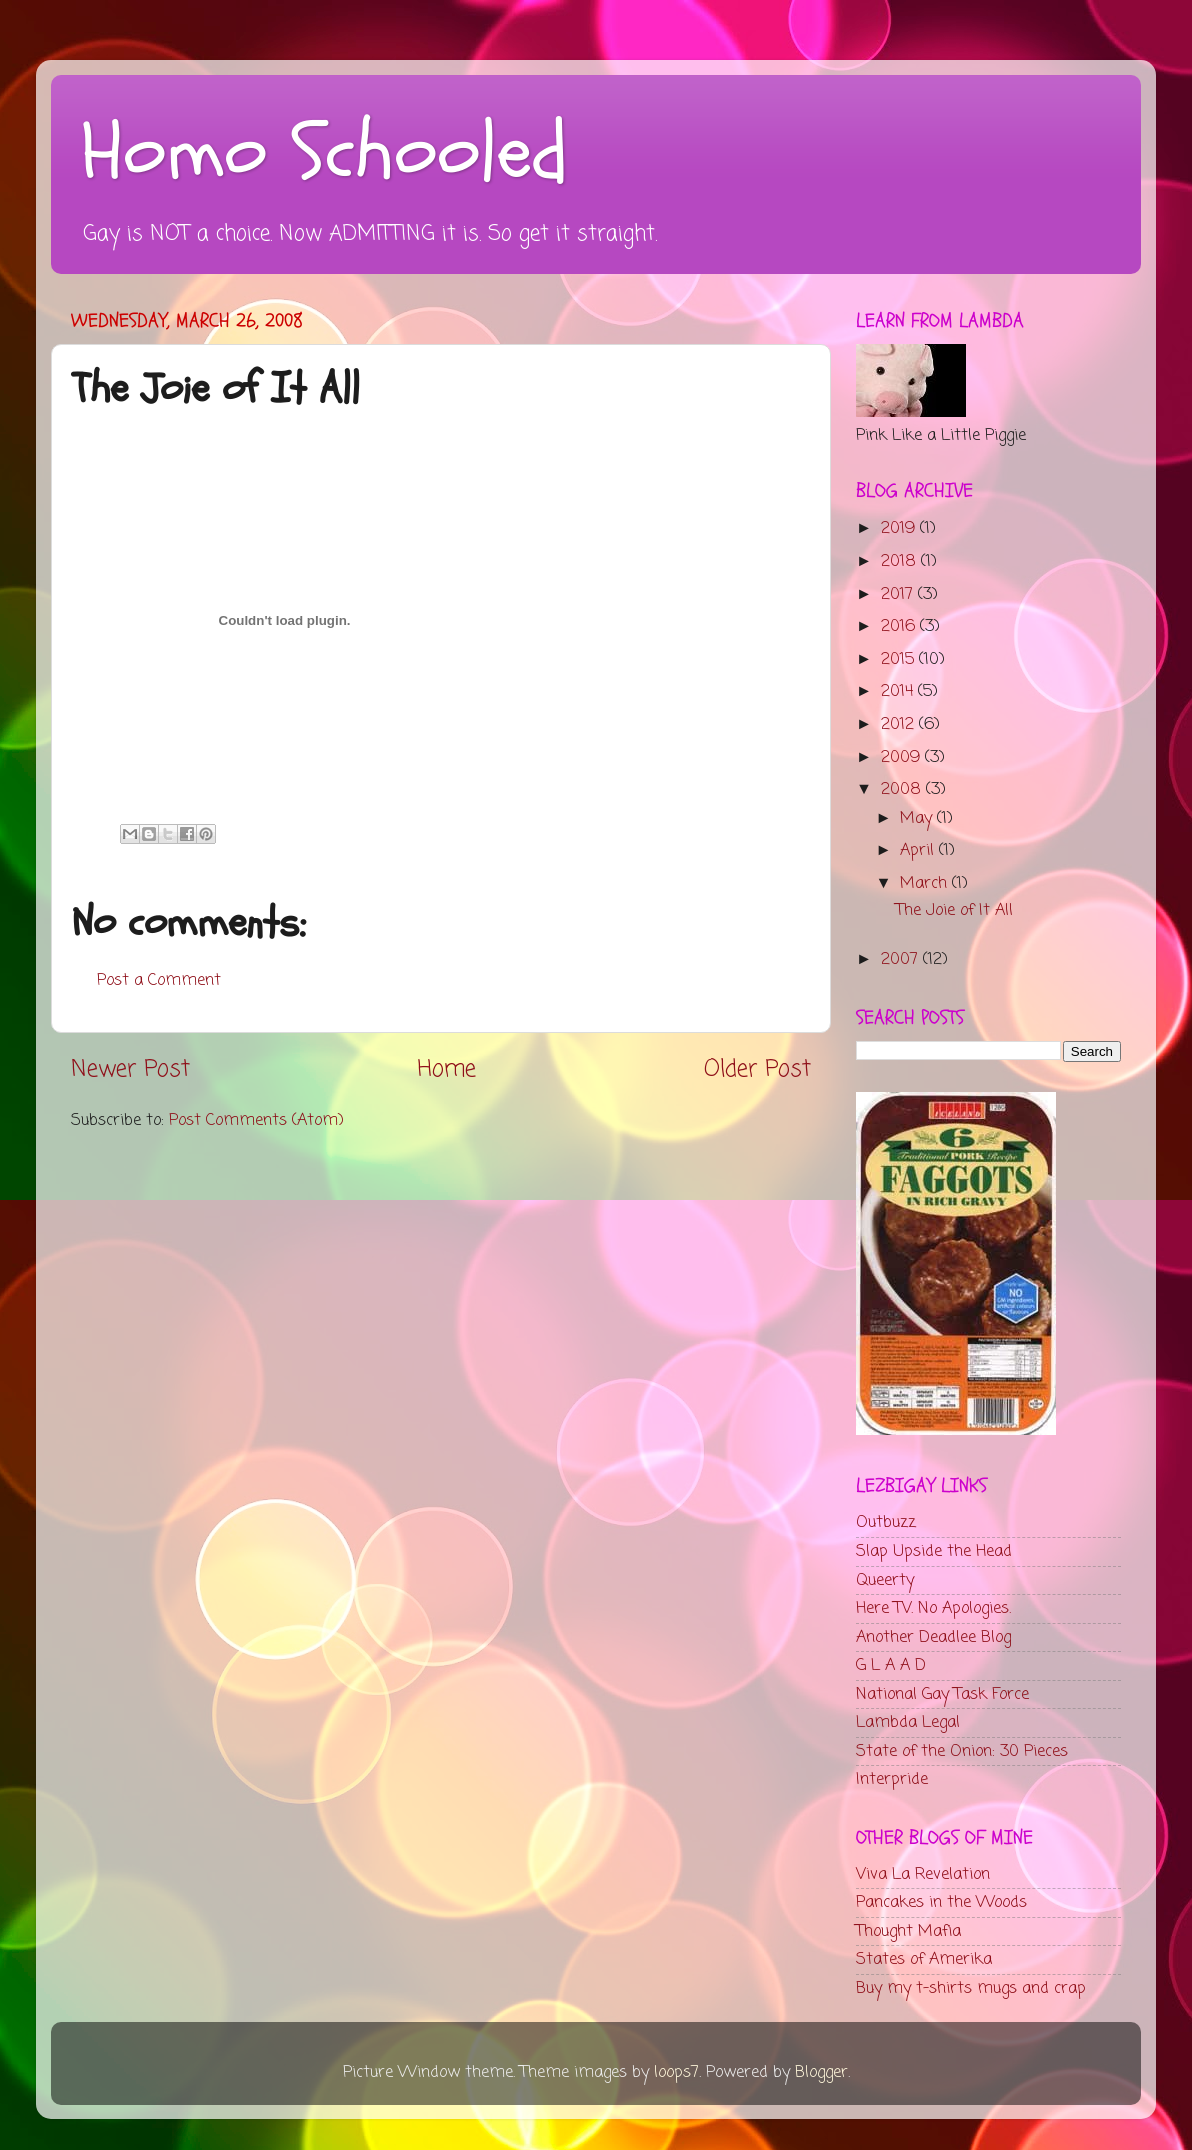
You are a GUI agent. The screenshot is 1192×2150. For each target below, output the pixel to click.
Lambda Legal (908, 1722)
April (919, 850)
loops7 (676, 2072)
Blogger (821, 2072)
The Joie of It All (954, 910)
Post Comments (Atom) (256, 1120)
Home (447, 1070)
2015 (900, 659)
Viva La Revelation (923, 1874)
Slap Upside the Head (934, 1551)
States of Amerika (924, 1959)
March (926, 883)
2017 (899, 594)
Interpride (892, 1779)
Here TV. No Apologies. (933, 1608)
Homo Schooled (324, 153)
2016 (900, 626)
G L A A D (891, 1665)
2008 (903, 789)
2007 (902, 959)
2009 (903, 757)
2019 (900, 528)
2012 (900, 724)
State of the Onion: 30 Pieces (962, 1751)
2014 (899, 691)
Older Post (757, 1070)
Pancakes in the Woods (941, 1902)
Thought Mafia (908, 1931)
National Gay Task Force (942, 1694)
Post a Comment (159, 980)
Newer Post (130, 1070)
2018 (901, 561)
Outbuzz (886, 1522)
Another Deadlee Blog (933, 1637)
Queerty (885, 1580)
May (918, 818)
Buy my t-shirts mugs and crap (971, 1988)
